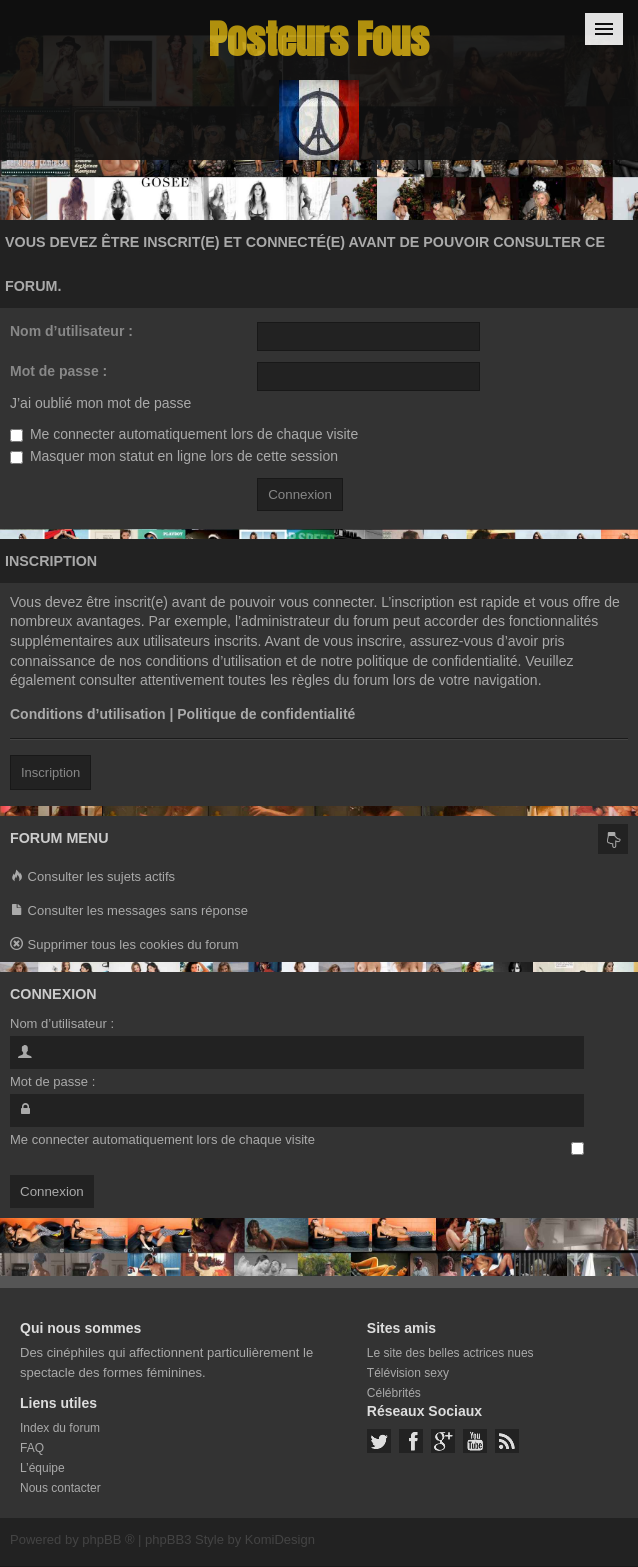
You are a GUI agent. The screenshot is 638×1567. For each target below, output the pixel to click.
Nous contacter (60, 1488)
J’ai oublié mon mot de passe (100, 403)
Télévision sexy (408, 1373)
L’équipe (42, 1468)
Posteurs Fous (319, 39)
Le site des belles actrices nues (450, 1353)
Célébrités (394, 1393)
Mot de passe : (58, 371)
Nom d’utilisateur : (71, 331)
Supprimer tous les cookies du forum (124, 945)
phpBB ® (108, 1539)
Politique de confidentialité (266, 714)
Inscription (50, 772)
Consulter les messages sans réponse (129, 911)
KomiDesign (280, 1539)
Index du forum (60, 1428)
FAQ (32, 1448)
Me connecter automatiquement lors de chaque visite (184, 434)
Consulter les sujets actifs (92, 877)
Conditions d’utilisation (88, 714)
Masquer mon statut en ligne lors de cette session (174, 456)
